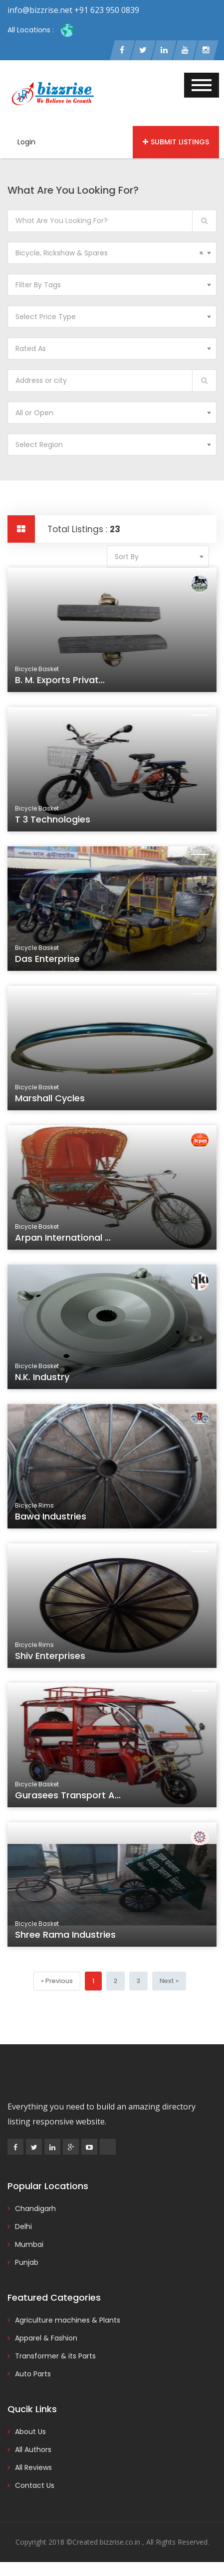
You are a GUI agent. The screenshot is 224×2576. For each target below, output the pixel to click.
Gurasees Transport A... (70, 1799)
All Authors (33, 2451)
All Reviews (33, 2468)
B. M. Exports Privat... (63, 684)
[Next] (168, 1982)
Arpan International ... (66, 1241)
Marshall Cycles (53, 1102)
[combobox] (112, 254)
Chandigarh (35, 2210)
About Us (30, 2433)
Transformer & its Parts (55, 2357)
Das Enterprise (51, 962)
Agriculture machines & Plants (67, 2321)
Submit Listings (176, 143)
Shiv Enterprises (54, 1659)
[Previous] (57, 1982)
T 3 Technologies (56, 823)
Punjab (26, 2263)
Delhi (23, 2227)
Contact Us (34, 2486)
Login (26, 143)
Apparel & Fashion (46, 2339)
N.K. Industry (46, 1381)
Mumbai (29, 2245)
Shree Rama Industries (68, 1938)
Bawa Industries (54, 1520)
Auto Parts (33, 2375)
